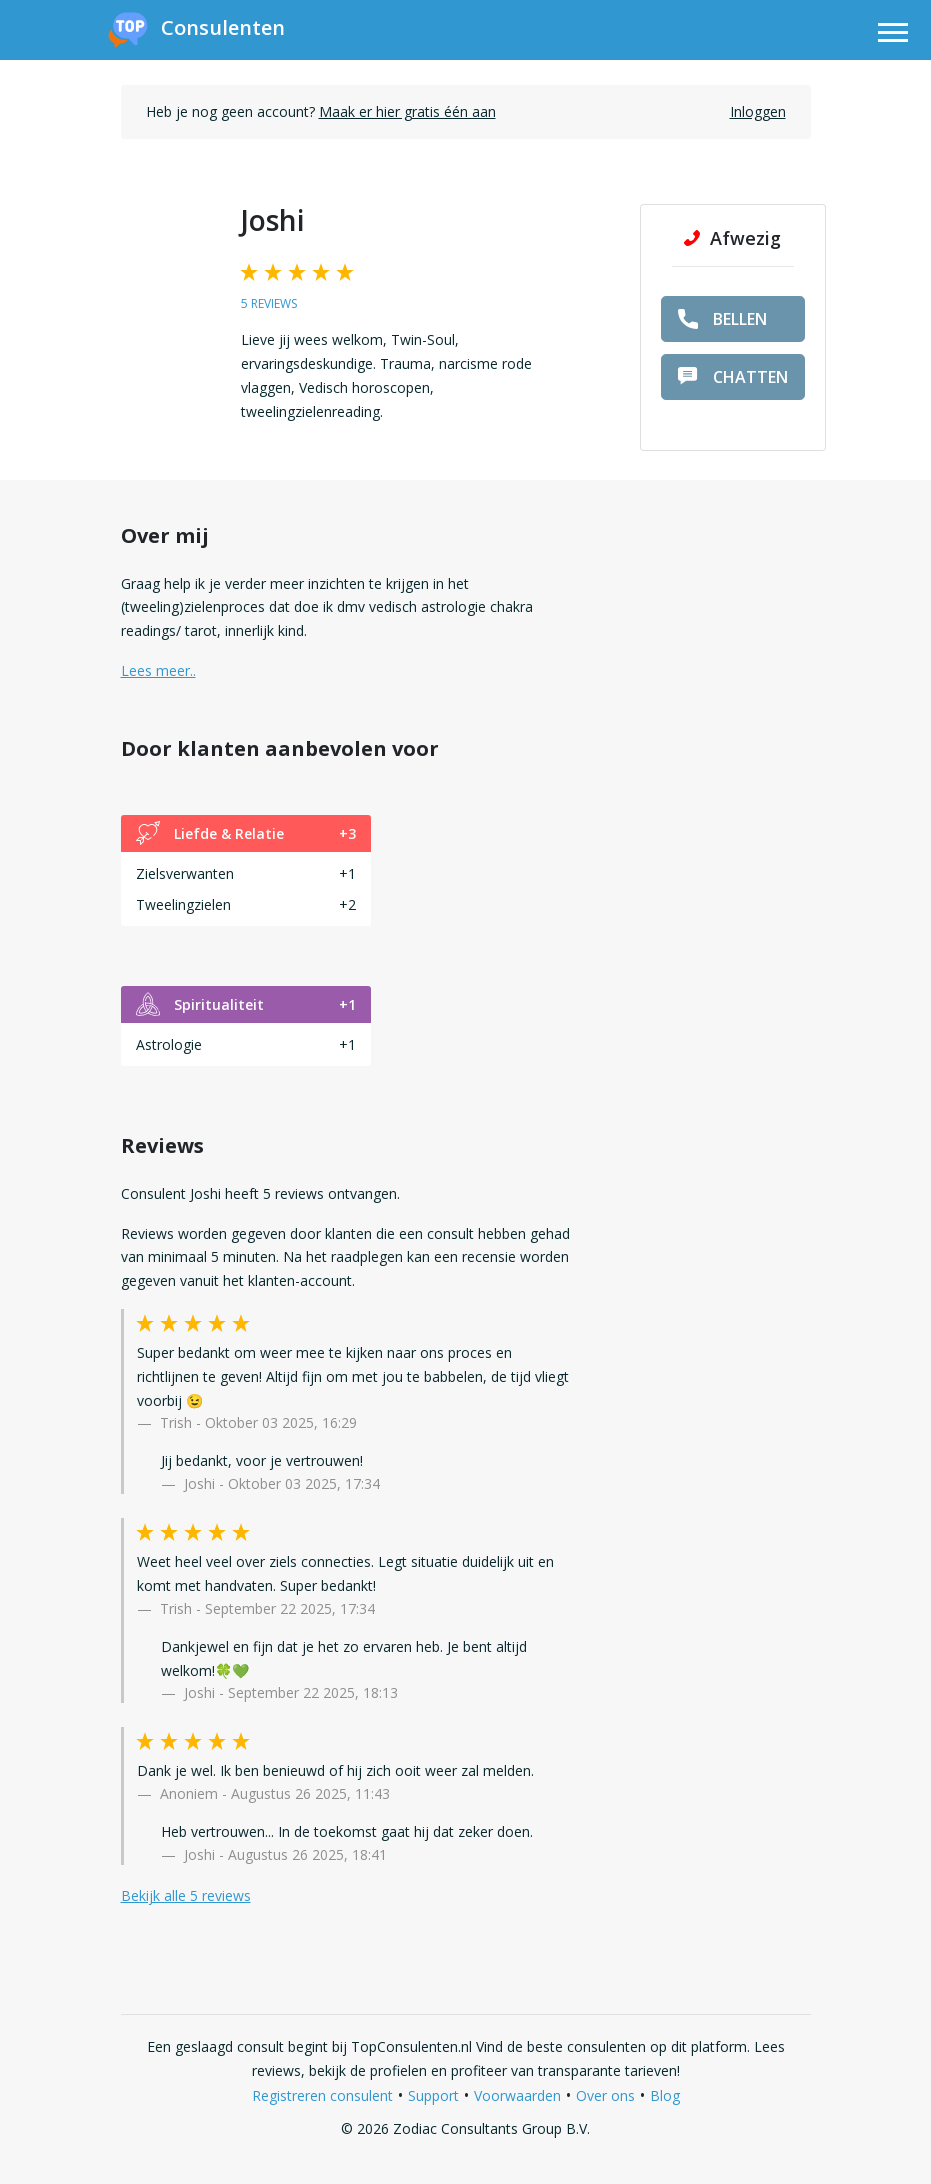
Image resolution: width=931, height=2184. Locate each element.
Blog (665, 2095)
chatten (732, 377)
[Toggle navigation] (893, 35)
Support (433, 2095)
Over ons (605, 2095)
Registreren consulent (322, 2095)
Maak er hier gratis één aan (407, 111)
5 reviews (269, 303)
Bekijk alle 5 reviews (186, 1895)
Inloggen (758, 111)
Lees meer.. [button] (158, 670)
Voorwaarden (517, 2095)
